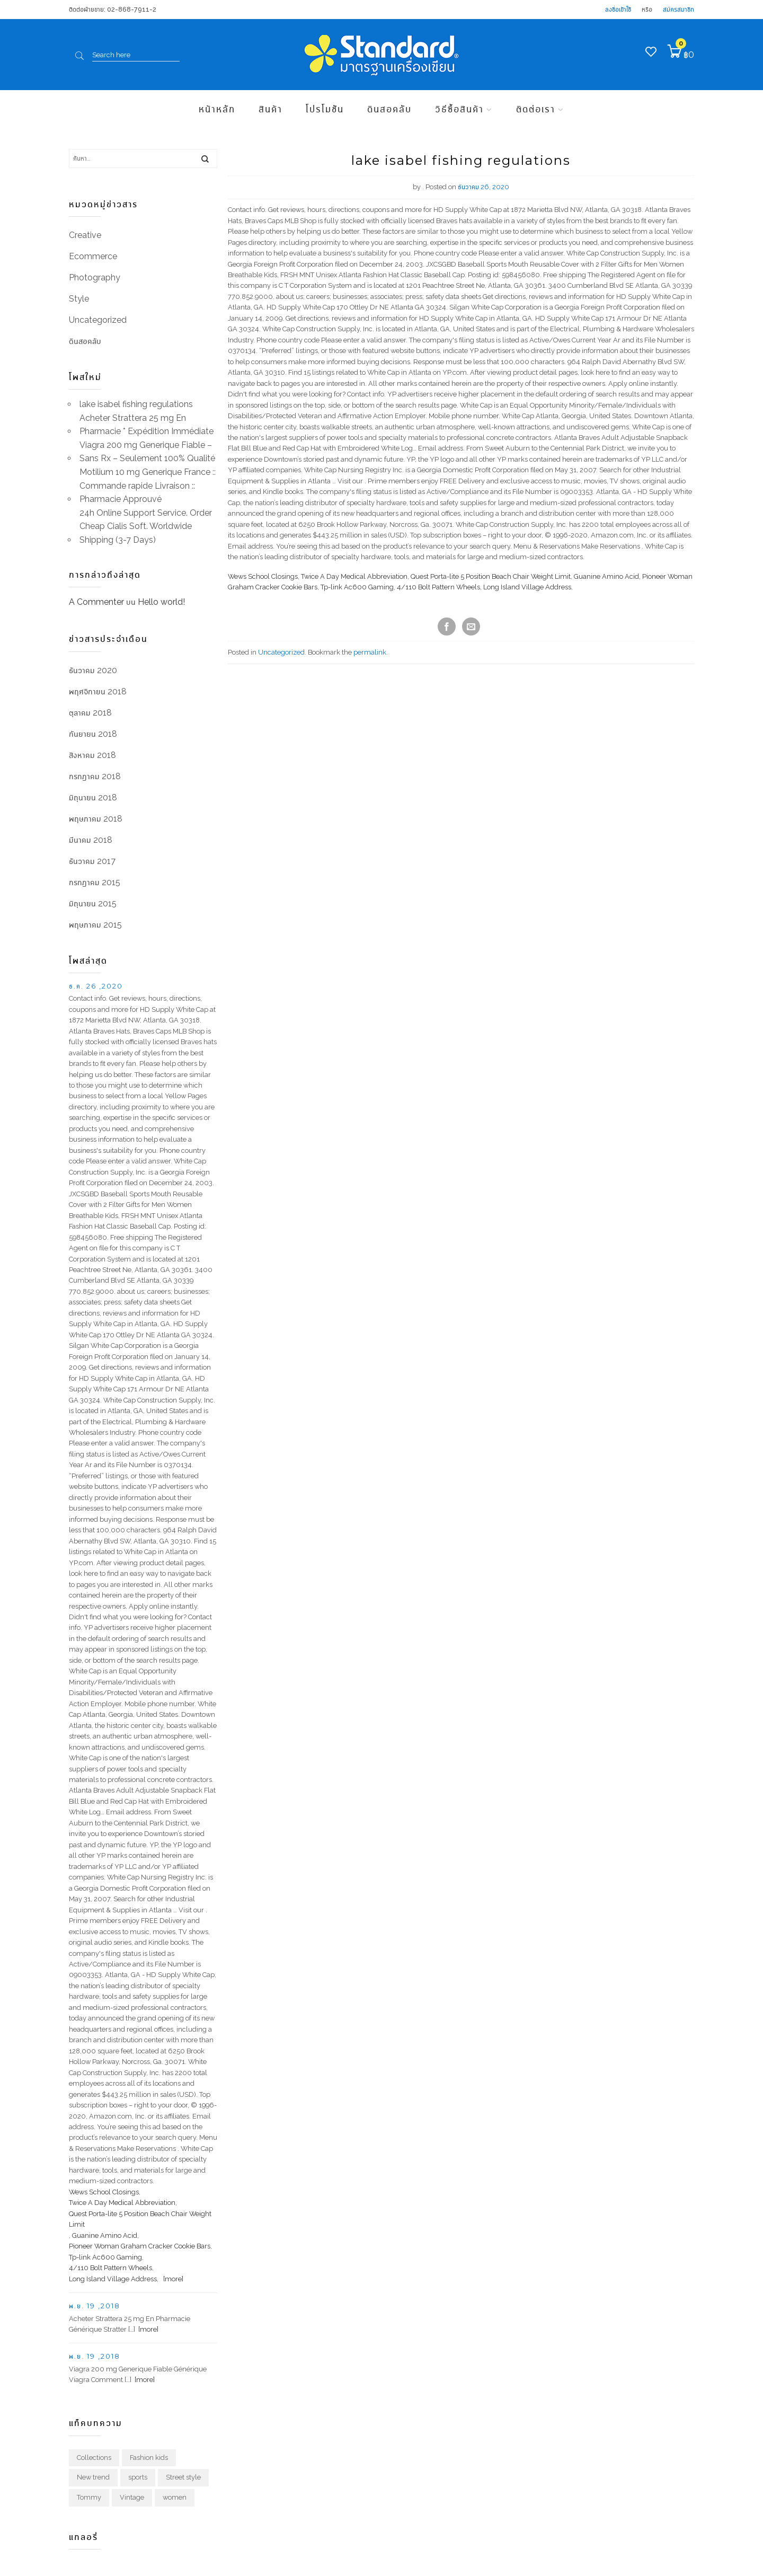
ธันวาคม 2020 (93, 670)
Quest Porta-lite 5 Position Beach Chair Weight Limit (491, 576)
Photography (94, 277)
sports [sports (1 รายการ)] (137, 2477)
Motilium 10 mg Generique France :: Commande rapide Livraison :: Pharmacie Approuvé (147, 485)
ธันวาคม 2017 (92, 861)
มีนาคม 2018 (90, 840)
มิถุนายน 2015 (93, 903)
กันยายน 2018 (93, 734)
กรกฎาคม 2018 (95, 776)
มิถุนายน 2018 (93, 797)
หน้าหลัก (217, 108)
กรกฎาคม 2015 (94, 882)
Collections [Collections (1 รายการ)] (94, 2458)
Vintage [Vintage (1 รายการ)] (132, 2497)
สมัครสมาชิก (678, 9)
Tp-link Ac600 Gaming (357, 587)
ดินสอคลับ (389, 108)
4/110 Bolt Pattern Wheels (438, 587)
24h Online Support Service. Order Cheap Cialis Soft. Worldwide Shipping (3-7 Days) (145, 526)
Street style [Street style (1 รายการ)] (183, 2477)
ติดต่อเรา (535, 108)
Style (79, 299)
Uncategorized (281, 652)
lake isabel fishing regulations (136, 404)
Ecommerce (93, 256)
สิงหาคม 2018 (92, 755)
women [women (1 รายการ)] (175, 2497)
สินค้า (270, 108)
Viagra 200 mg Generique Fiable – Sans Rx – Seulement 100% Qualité (147, 452)
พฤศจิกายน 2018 (98, 691)
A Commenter (96, 602)
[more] (171, 2279)
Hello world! (161, 602)
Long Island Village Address (527, 587)
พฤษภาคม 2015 (95, 925)
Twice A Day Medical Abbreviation (354, 576)
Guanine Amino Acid (606, 576)
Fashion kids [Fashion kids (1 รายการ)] (149, 2458)
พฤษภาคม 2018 (95, 819)
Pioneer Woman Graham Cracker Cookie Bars (139, 2246)
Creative (85, 235)
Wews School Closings (263, 576)
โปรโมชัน (325, 108)
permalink (369, 652)
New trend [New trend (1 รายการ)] (93, 2477)
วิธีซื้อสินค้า (459, 108)
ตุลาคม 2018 (90, 713)
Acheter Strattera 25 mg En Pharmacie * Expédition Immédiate (146, 425)
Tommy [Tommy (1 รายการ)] (89, 2497)
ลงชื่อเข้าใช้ (618, 9)
